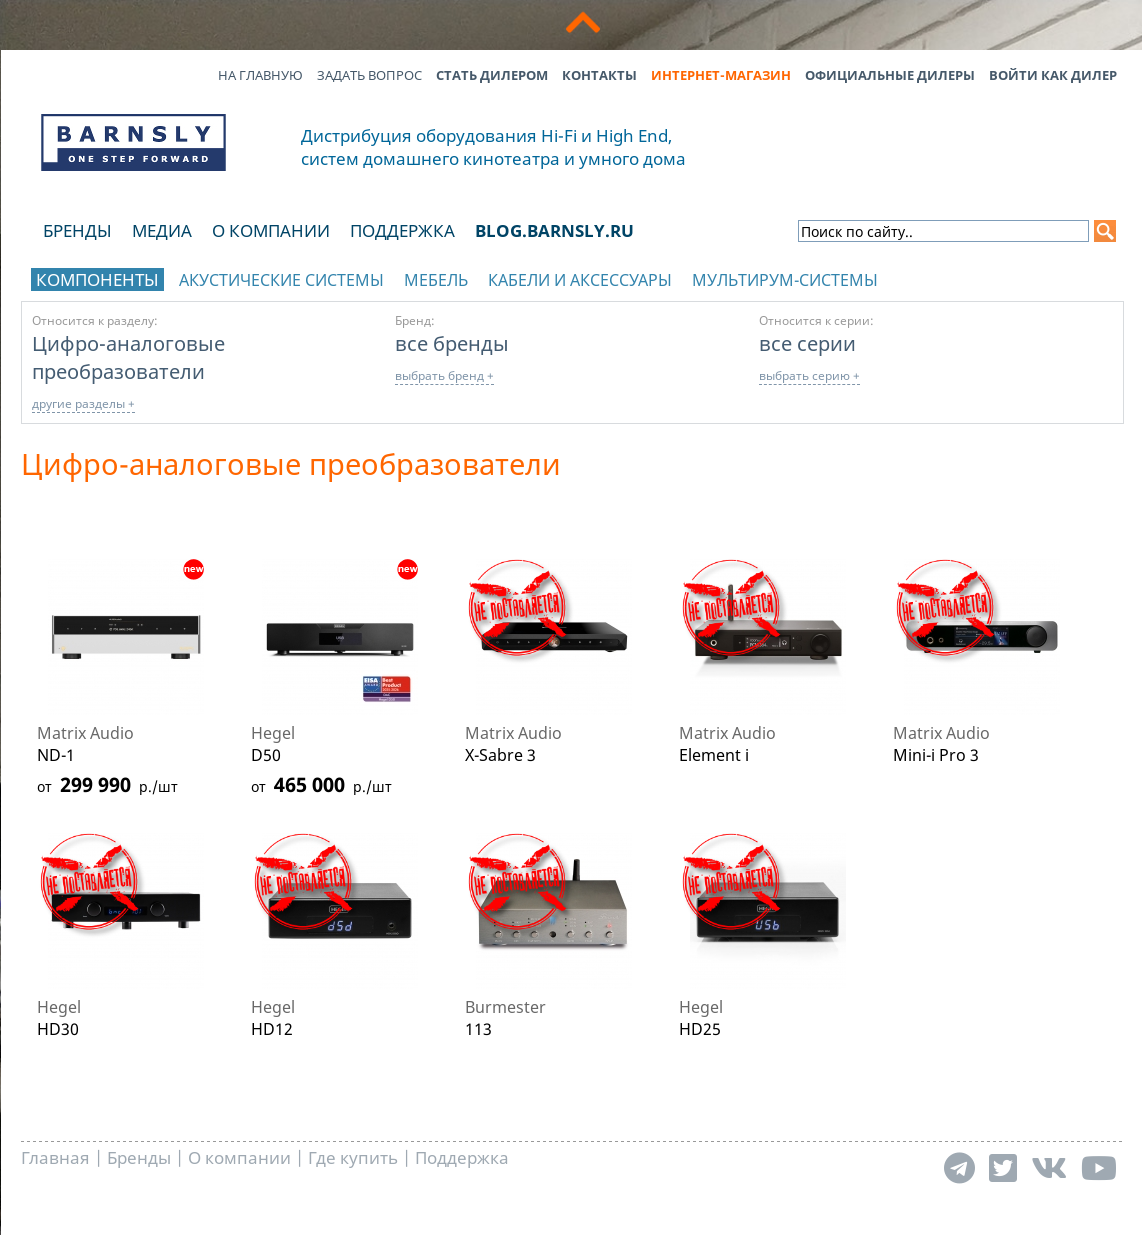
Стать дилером (492, 75)
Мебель (436, 280)
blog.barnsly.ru (554, 230)
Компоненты (97, 279)
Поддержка (402, 230)
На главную (260, 75)
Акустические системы (281, 280)
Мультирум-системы (785, 280)
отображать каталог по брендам (988, 276)
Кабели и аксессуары (580, 280)
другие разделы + (83, 403)
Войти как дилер (1053, 75)
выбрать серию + (809, 375)
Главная (55, 1157)
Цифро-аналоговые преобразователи (128, 357)
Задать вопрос (369, 75)
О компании (271, 230)
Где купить (353, 1157)
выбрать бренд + (444, 375)
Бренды (77, 230)
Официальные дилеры (890, 75)
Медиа (162, 230)
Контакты (599, 75)
